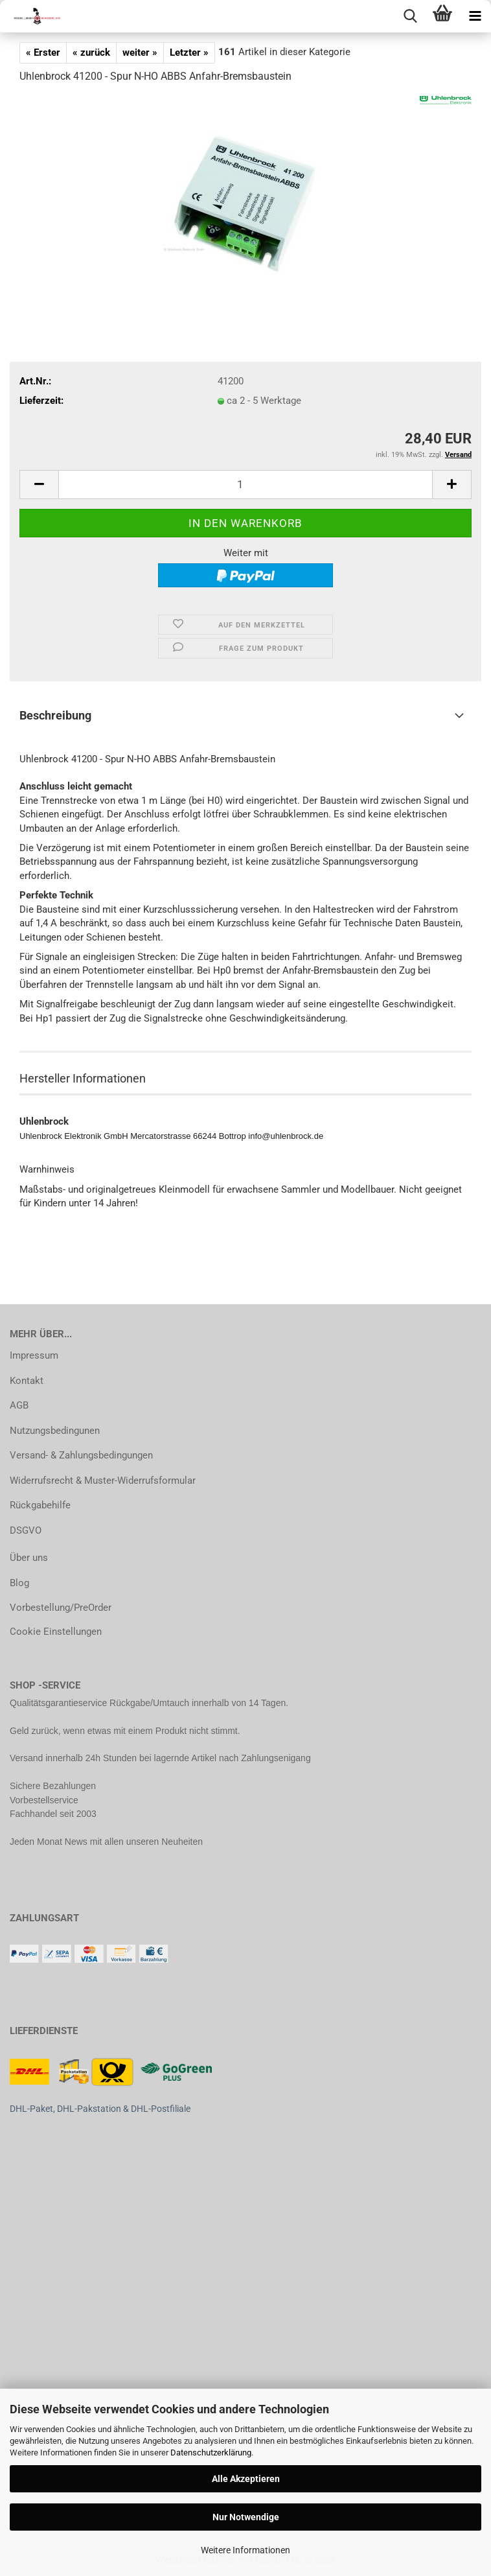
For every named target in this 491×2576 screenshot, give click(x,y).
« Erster (43, 52)
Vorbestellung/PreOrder (60, 1607)
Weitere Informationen (245, 2550)
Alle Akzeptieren (246, 2479)
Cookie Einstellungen (56, 1631)
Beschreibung (55, 715)
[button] (38, 484)
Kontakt (26, 1381)
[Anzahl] (245, 484)
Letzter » (189, 52)
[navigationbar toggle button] (475, 16)
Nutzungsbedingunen (55, 1430)
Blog (19, 1583)
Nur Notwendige (245, 2517)
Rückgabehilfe (40, 1505)
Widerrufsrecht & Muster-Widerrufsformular (103, 1480)
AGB (19, 1405)
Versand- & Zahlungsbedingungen (81, 1455)
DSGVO (25, 1530)
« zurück (91, 52)
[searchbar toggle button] (410, 16)
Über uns (29, 1557)
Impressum (34, 1355)
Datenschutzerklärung (210, 2452)
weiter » (139, 52)
